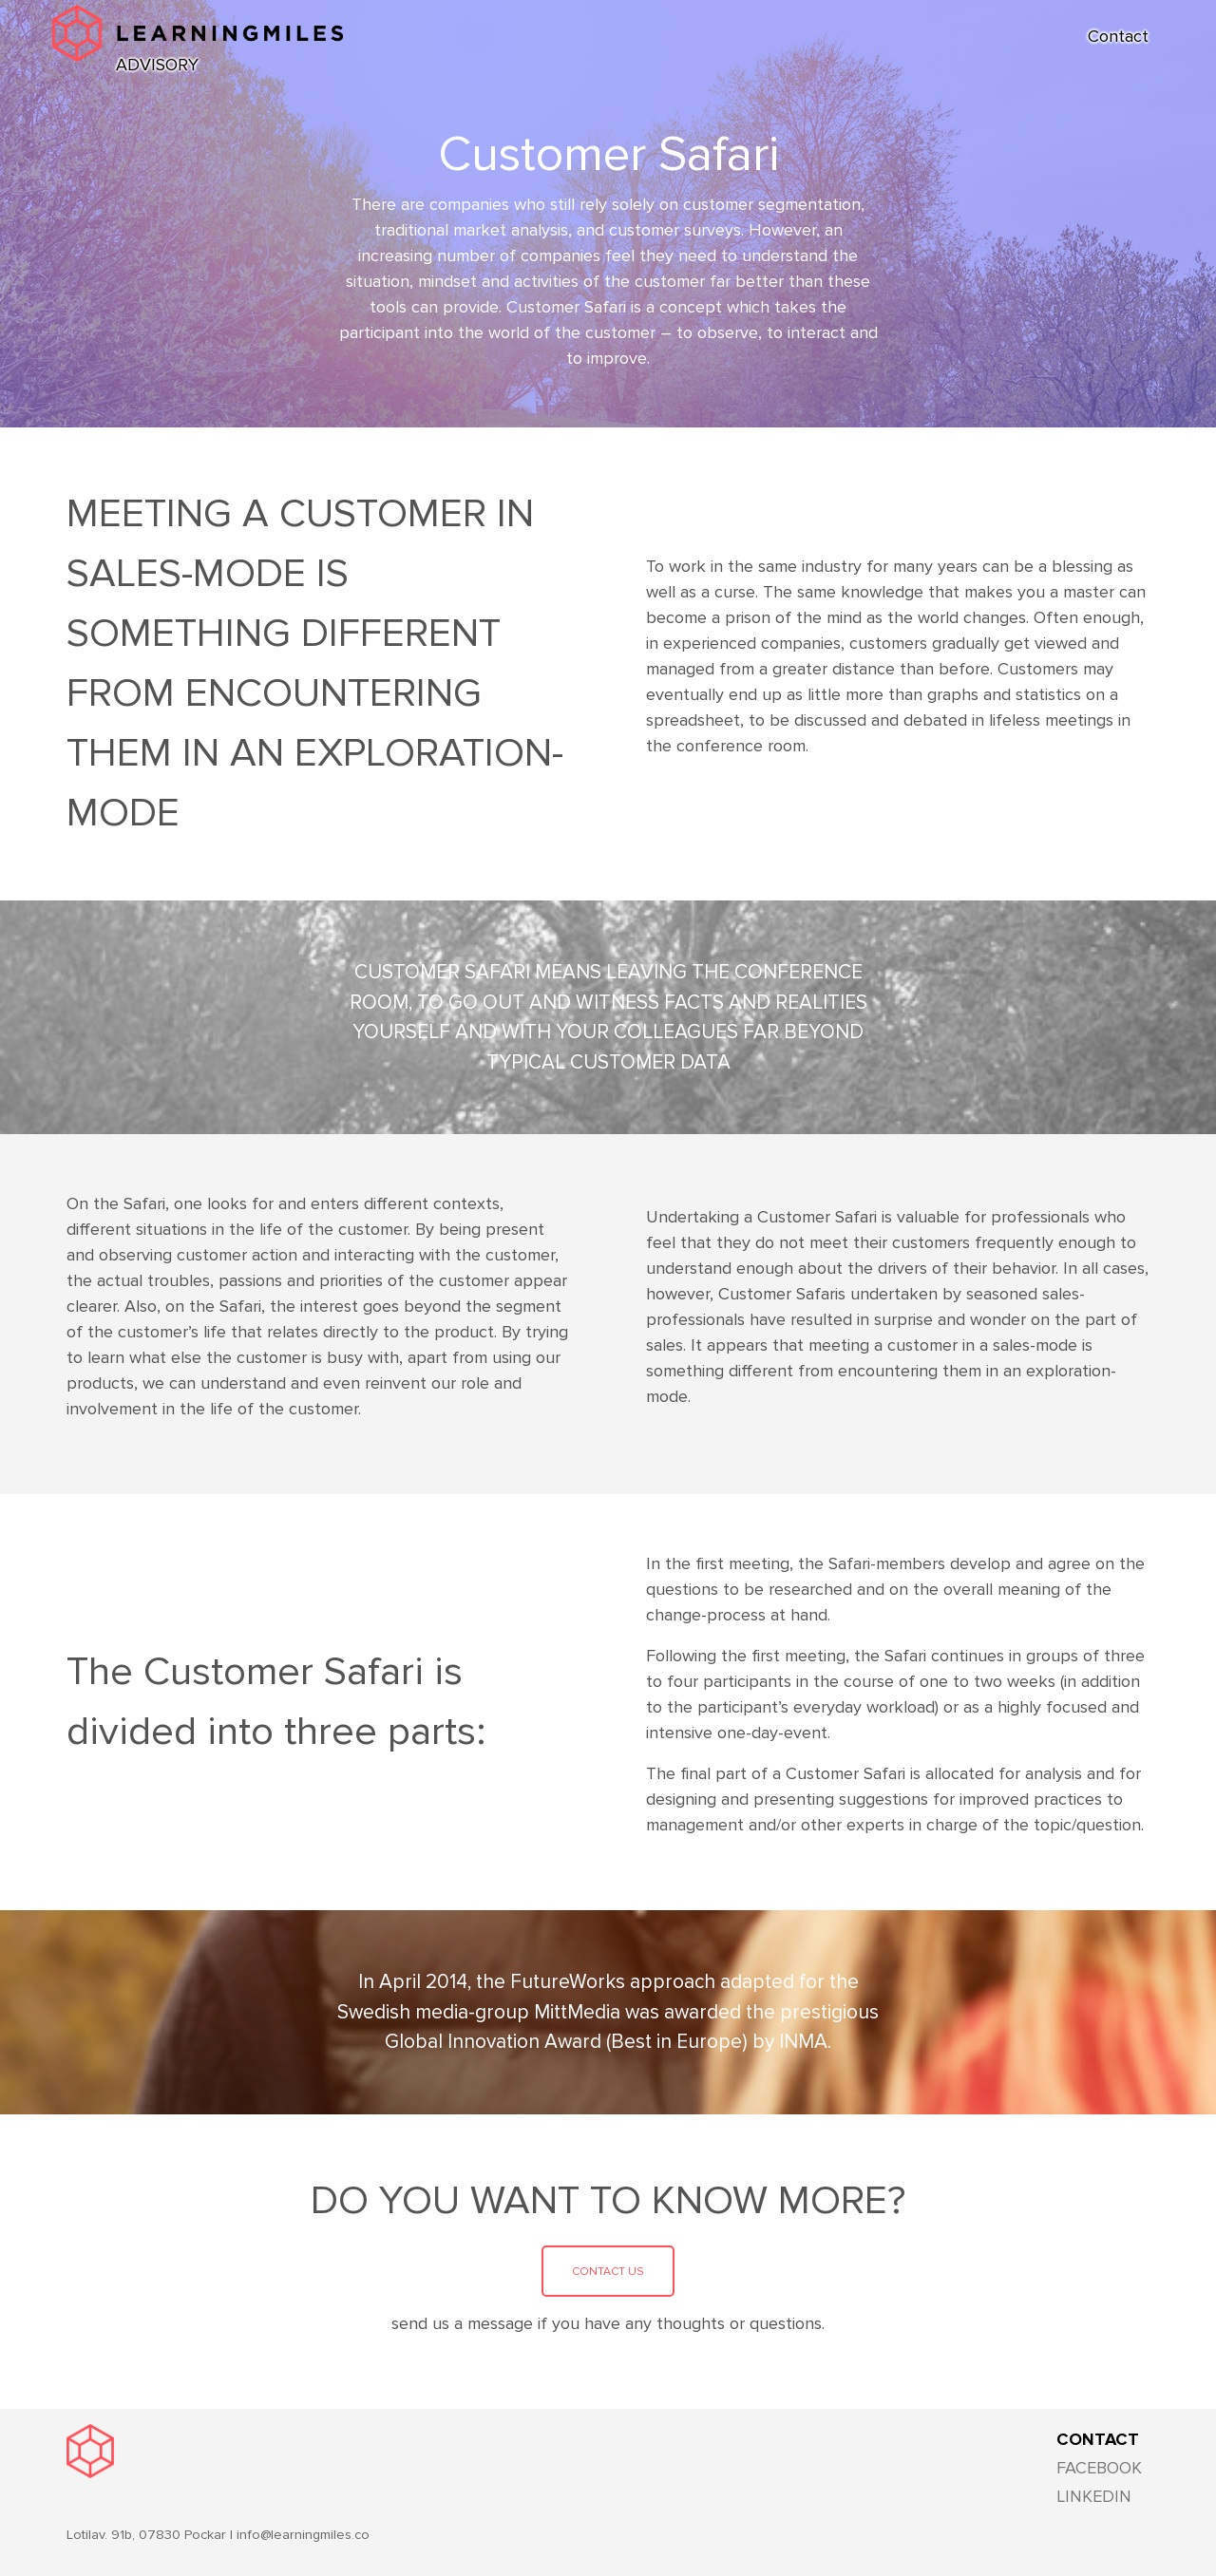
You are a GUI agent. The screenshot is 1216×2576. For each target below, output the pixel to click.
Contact (1118, 36)
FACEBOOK (1099, 2467)
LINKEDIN (1093, 2496)
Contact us (608, 2271)
